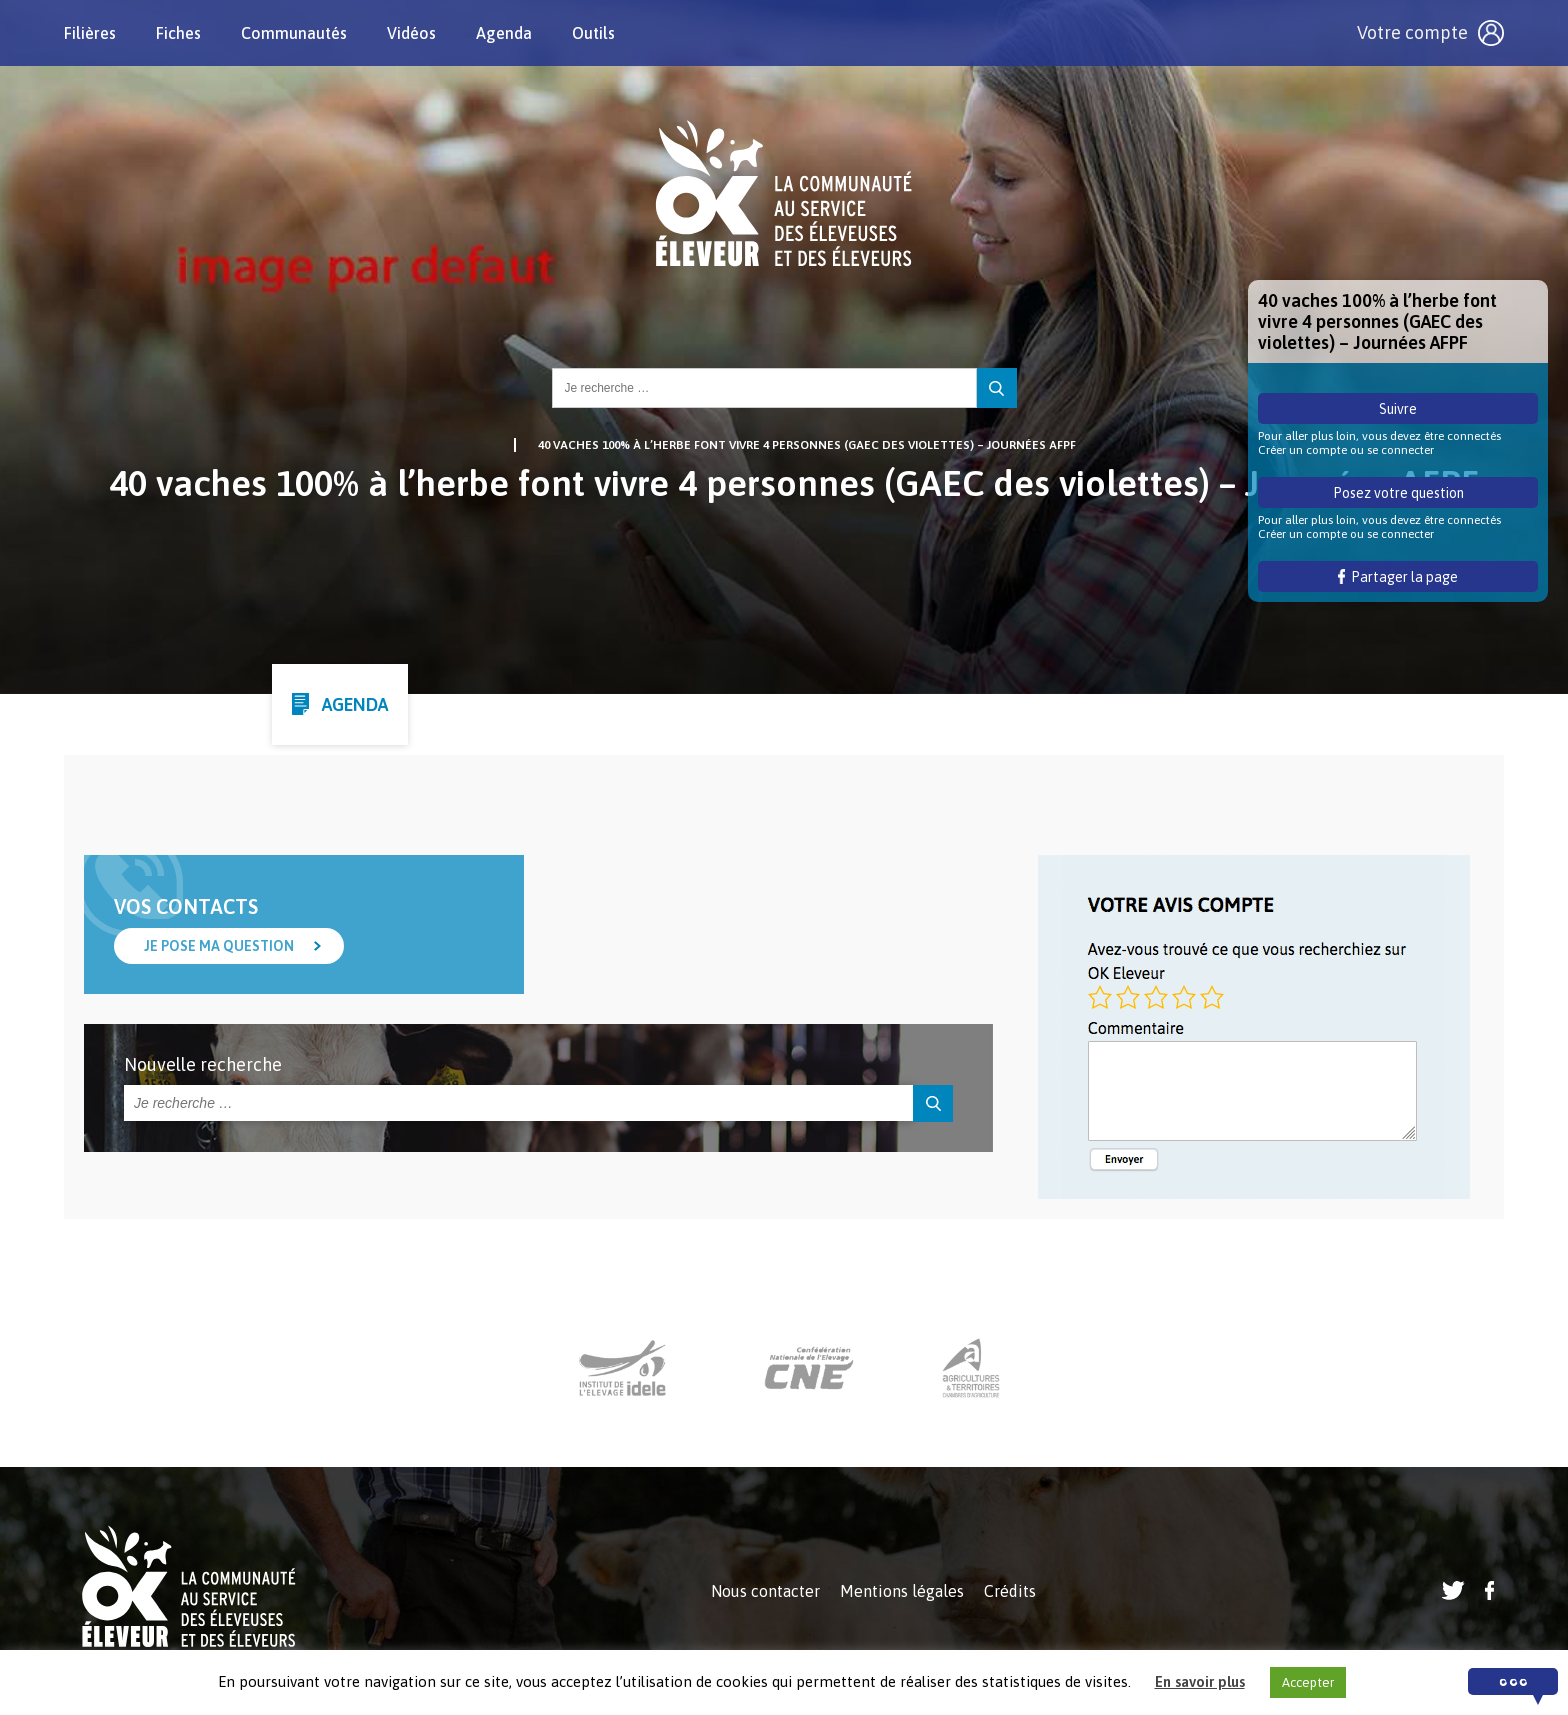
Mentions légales (902, 1591)
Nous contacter (765, 1591)
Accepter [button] (1308, 1682)
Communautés (294, 33)
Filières (90, 33)
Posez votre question (1398, 493)
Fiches (178, 33)
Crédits (1010, 1591)
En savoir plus (1200, 1681)
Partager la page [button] (1398, 577)
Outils (593, 33)
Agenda (504, 33)
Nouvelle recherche (203, 1064)
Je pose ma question (219, 946)
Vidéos (411, 33)
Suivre (1398, 409)
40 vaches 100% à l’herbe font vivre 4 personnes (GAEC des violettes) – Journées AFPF (807, 445)
